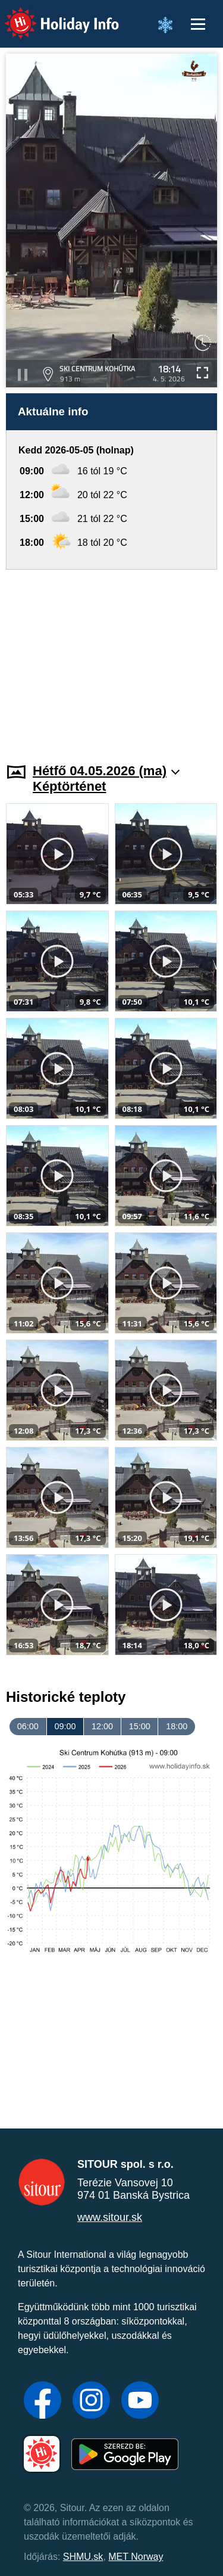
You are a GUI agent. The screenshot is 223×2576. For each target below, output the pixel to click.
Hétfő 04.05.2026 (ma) (106, 770)
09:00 (65, 1726)
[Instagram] (91, 2401)
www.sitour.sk (109, 2217)
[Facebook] (42, 2401)
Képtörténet (69, 786)
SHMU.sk (83, 2557)
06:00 (28, 1726)
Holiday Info (50, 15)
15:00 (139, 1726)
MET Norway (135, 2557)
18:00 (176, 1726)
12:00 (102, 1726)
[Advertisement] (111, 659)
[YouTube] (140, 2401)
